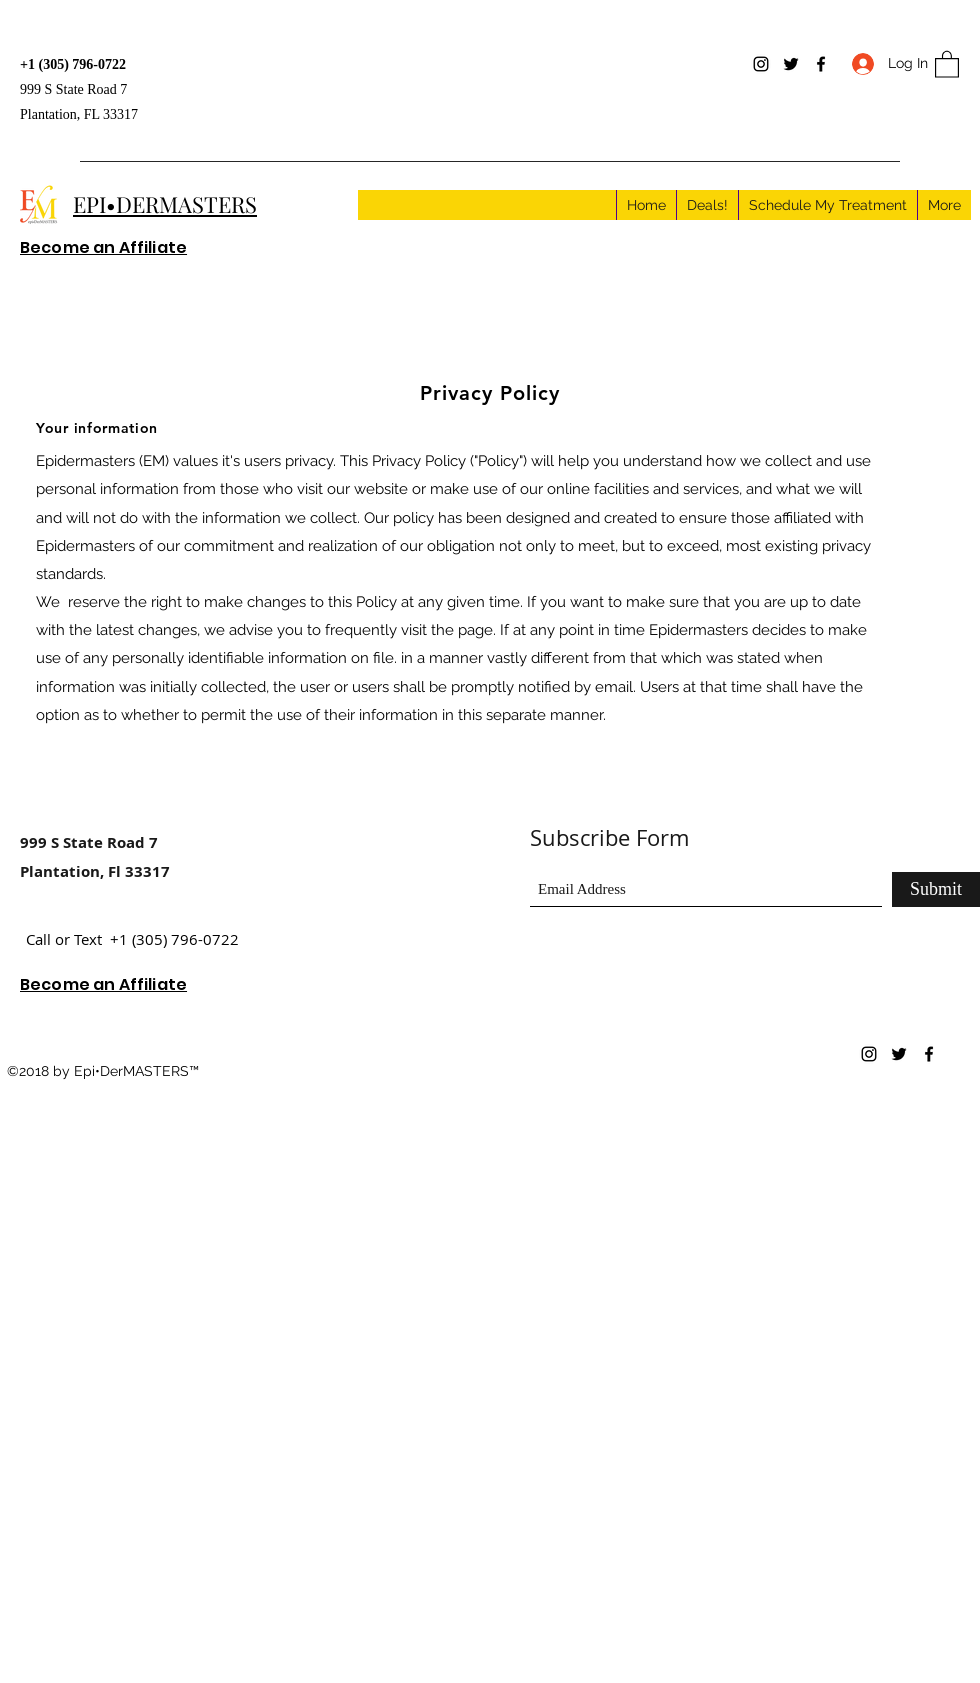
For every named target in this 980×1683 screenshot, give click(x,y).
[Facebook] (821, 64)
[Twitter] (791, 64)
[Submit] (936, 889)
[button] (947, 63)
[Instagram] (761, 64)
